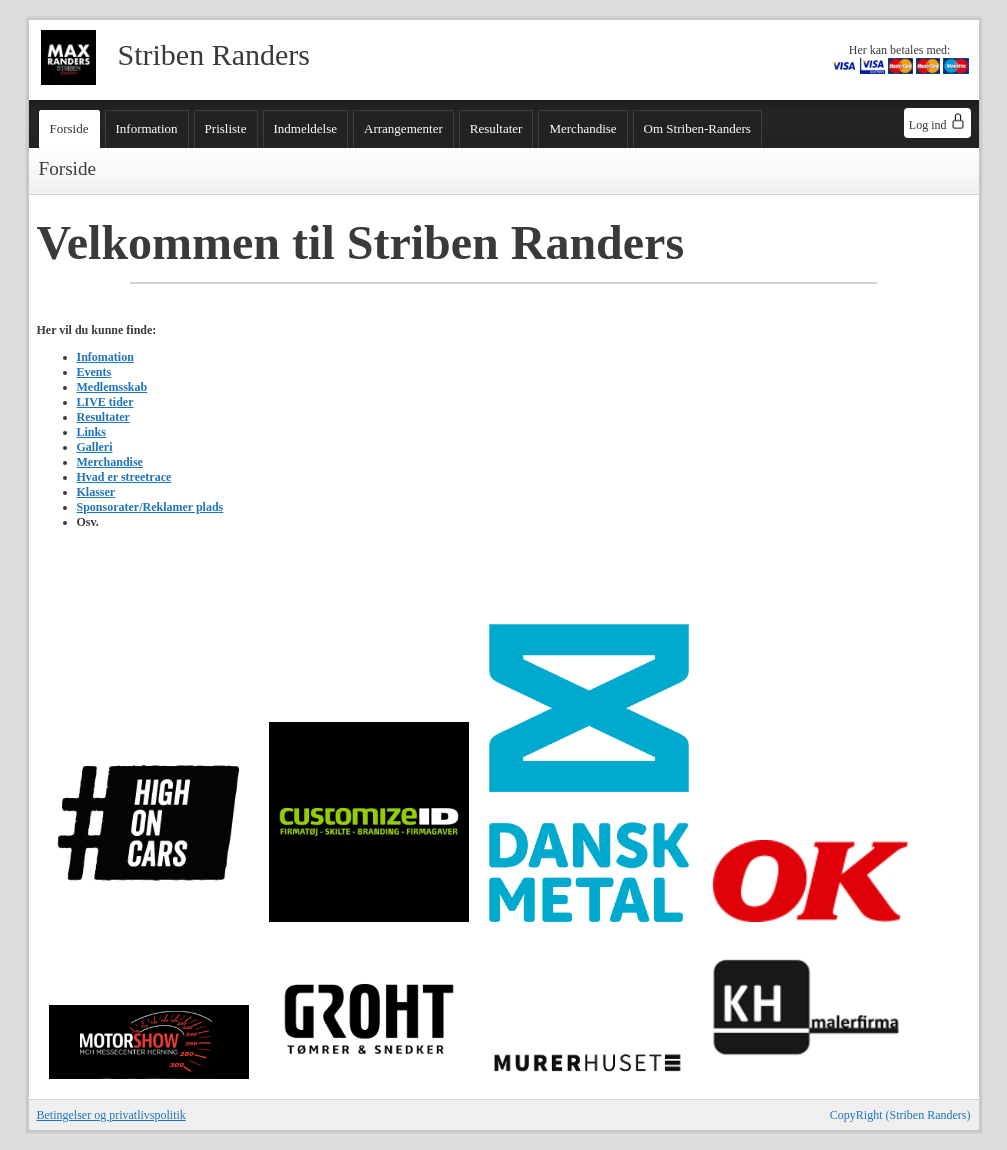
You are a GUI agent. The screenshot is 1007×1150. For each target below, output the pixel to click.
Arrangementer (403, 128)
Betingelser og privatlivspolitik (111, 1115)
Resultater (496, 128)
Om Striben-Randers (697, 128)
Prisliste (226, 128)
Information (147, 128)
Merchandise (582, 128)
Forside (69, 128)
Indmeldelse (306, 128)
